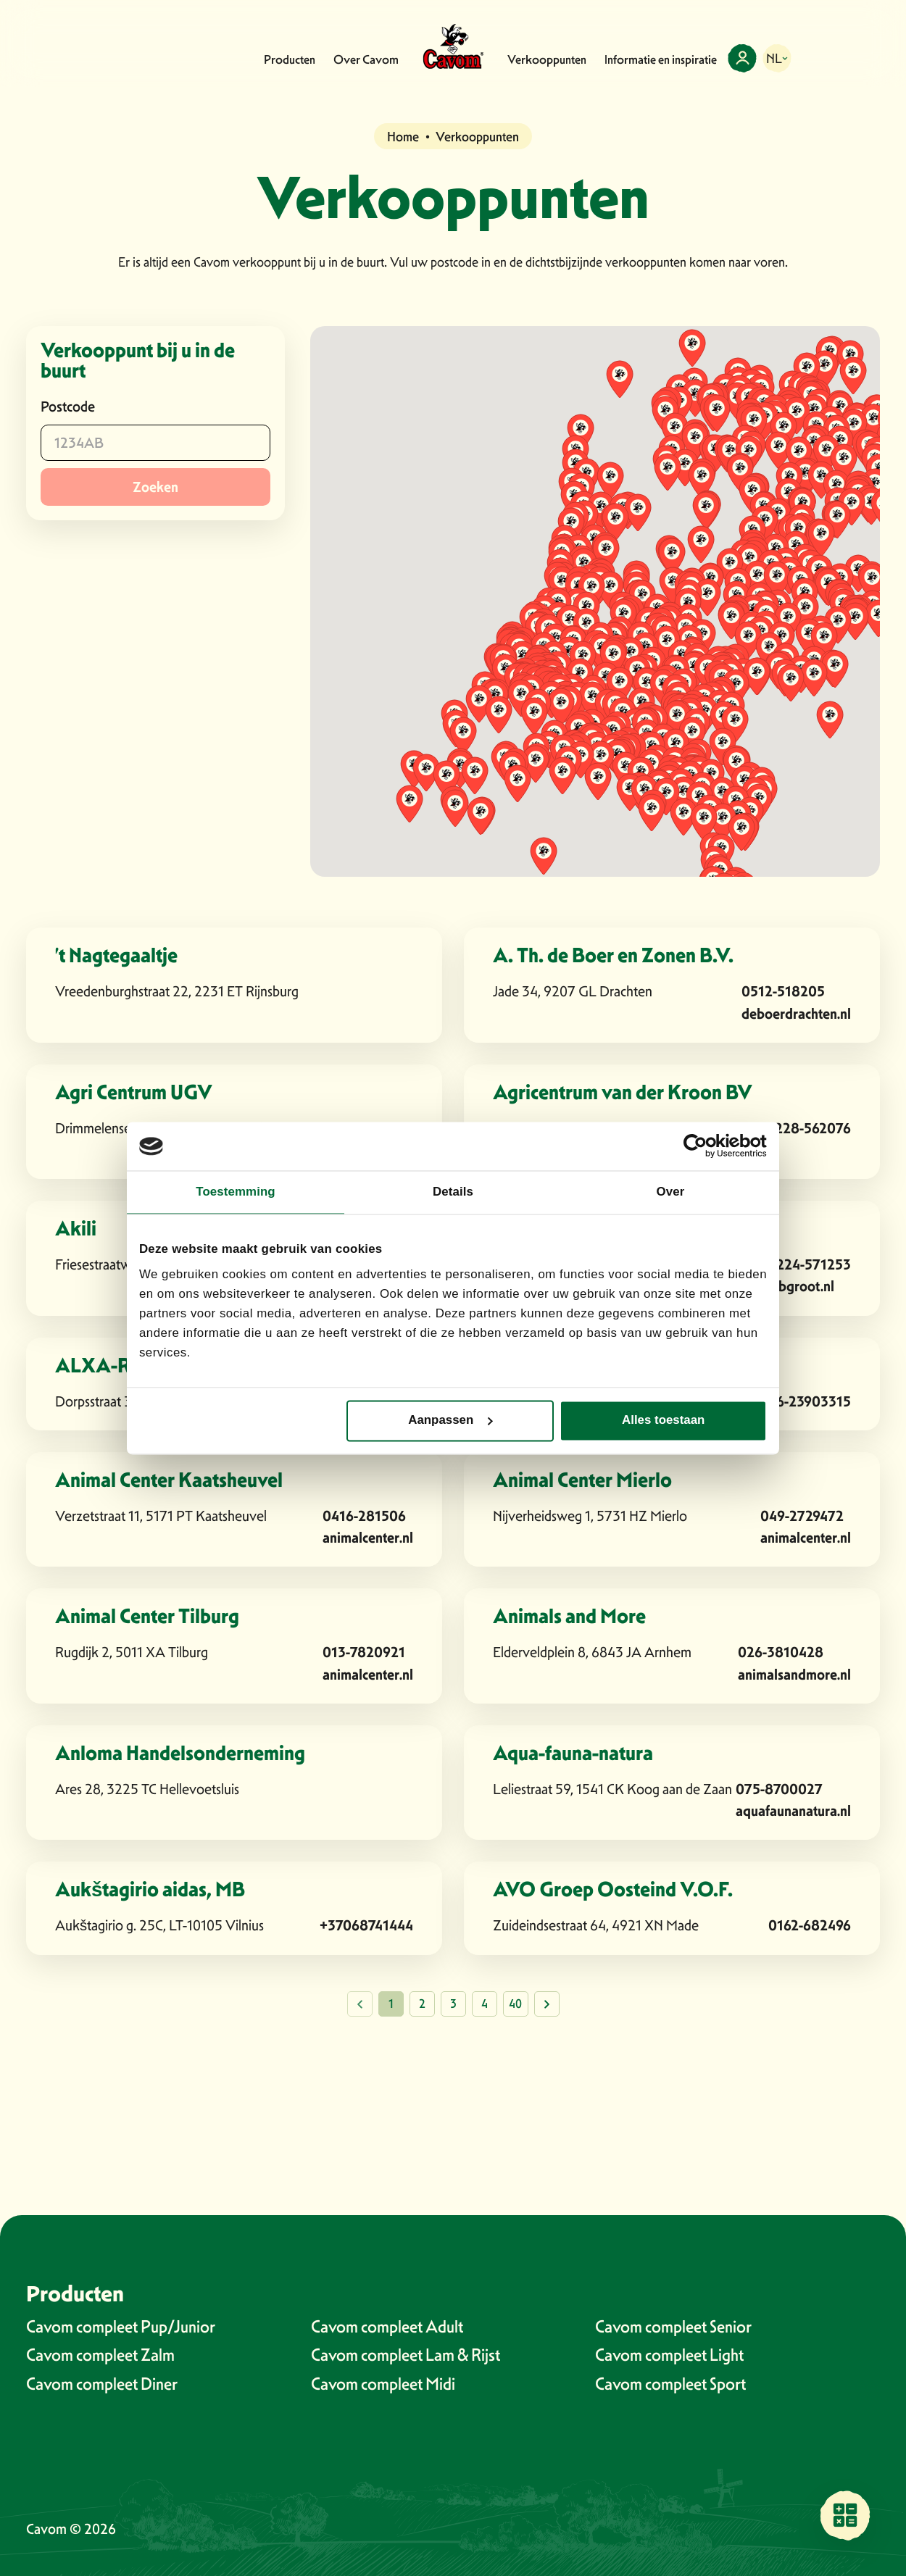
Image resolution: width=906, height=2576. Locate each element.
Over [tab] (671, 1192)
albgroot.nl (801, 1286)
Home (403, 136)
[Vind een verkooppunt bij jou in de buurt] (845, 2515)
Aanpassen (450, 1420)
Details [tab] (453, 1192)
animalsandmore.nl (794, 1674)
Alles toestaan (663, 1420)
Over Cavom (366, 59)
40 (515, 2004)
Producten (289, 59)
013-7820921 (364, 1652)
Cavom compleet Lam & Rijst (405, 2354)
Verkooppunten (546, 59)
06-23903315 (809, 1401)
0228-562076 (808, 1128)
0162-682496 (809, 1925)
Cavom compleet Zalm (100, 2354)
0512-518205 (783, 991)
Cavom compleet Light (669, 2354)
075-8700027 (779, 1789)
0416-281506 (364, 1515)
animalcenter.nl (368, 1537)
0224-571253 (809, 1264)
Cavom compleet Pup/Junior (120, 2326)
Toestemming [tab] (235, 1192)
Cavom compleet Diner (102, 2383)
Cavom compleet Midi (383, 2383)
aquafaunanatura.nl (793, 1810)
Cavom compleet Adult (387, 2326)
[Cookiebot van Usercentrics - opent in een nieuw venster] (703, 1146)
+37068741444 (366, 1925)
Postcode (68, 406)
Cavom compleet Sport (670, 2383)
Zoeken (155, 487)
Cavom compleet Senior (673, 2326)
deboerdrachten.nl (796, 1013)
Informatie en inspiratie (660, 59)
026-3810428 (780, 1652)
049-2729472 (802, 1515)
